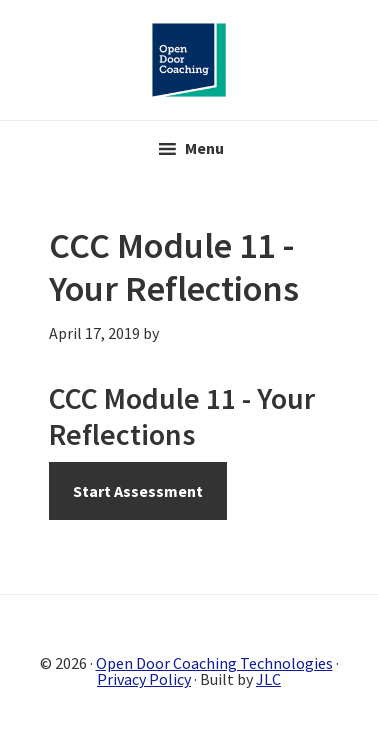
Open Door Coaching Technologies (214, 663)
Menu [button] (204, 148)
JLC (268, 679)
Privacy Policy (144, 679)
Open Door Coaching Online (189, 60)
